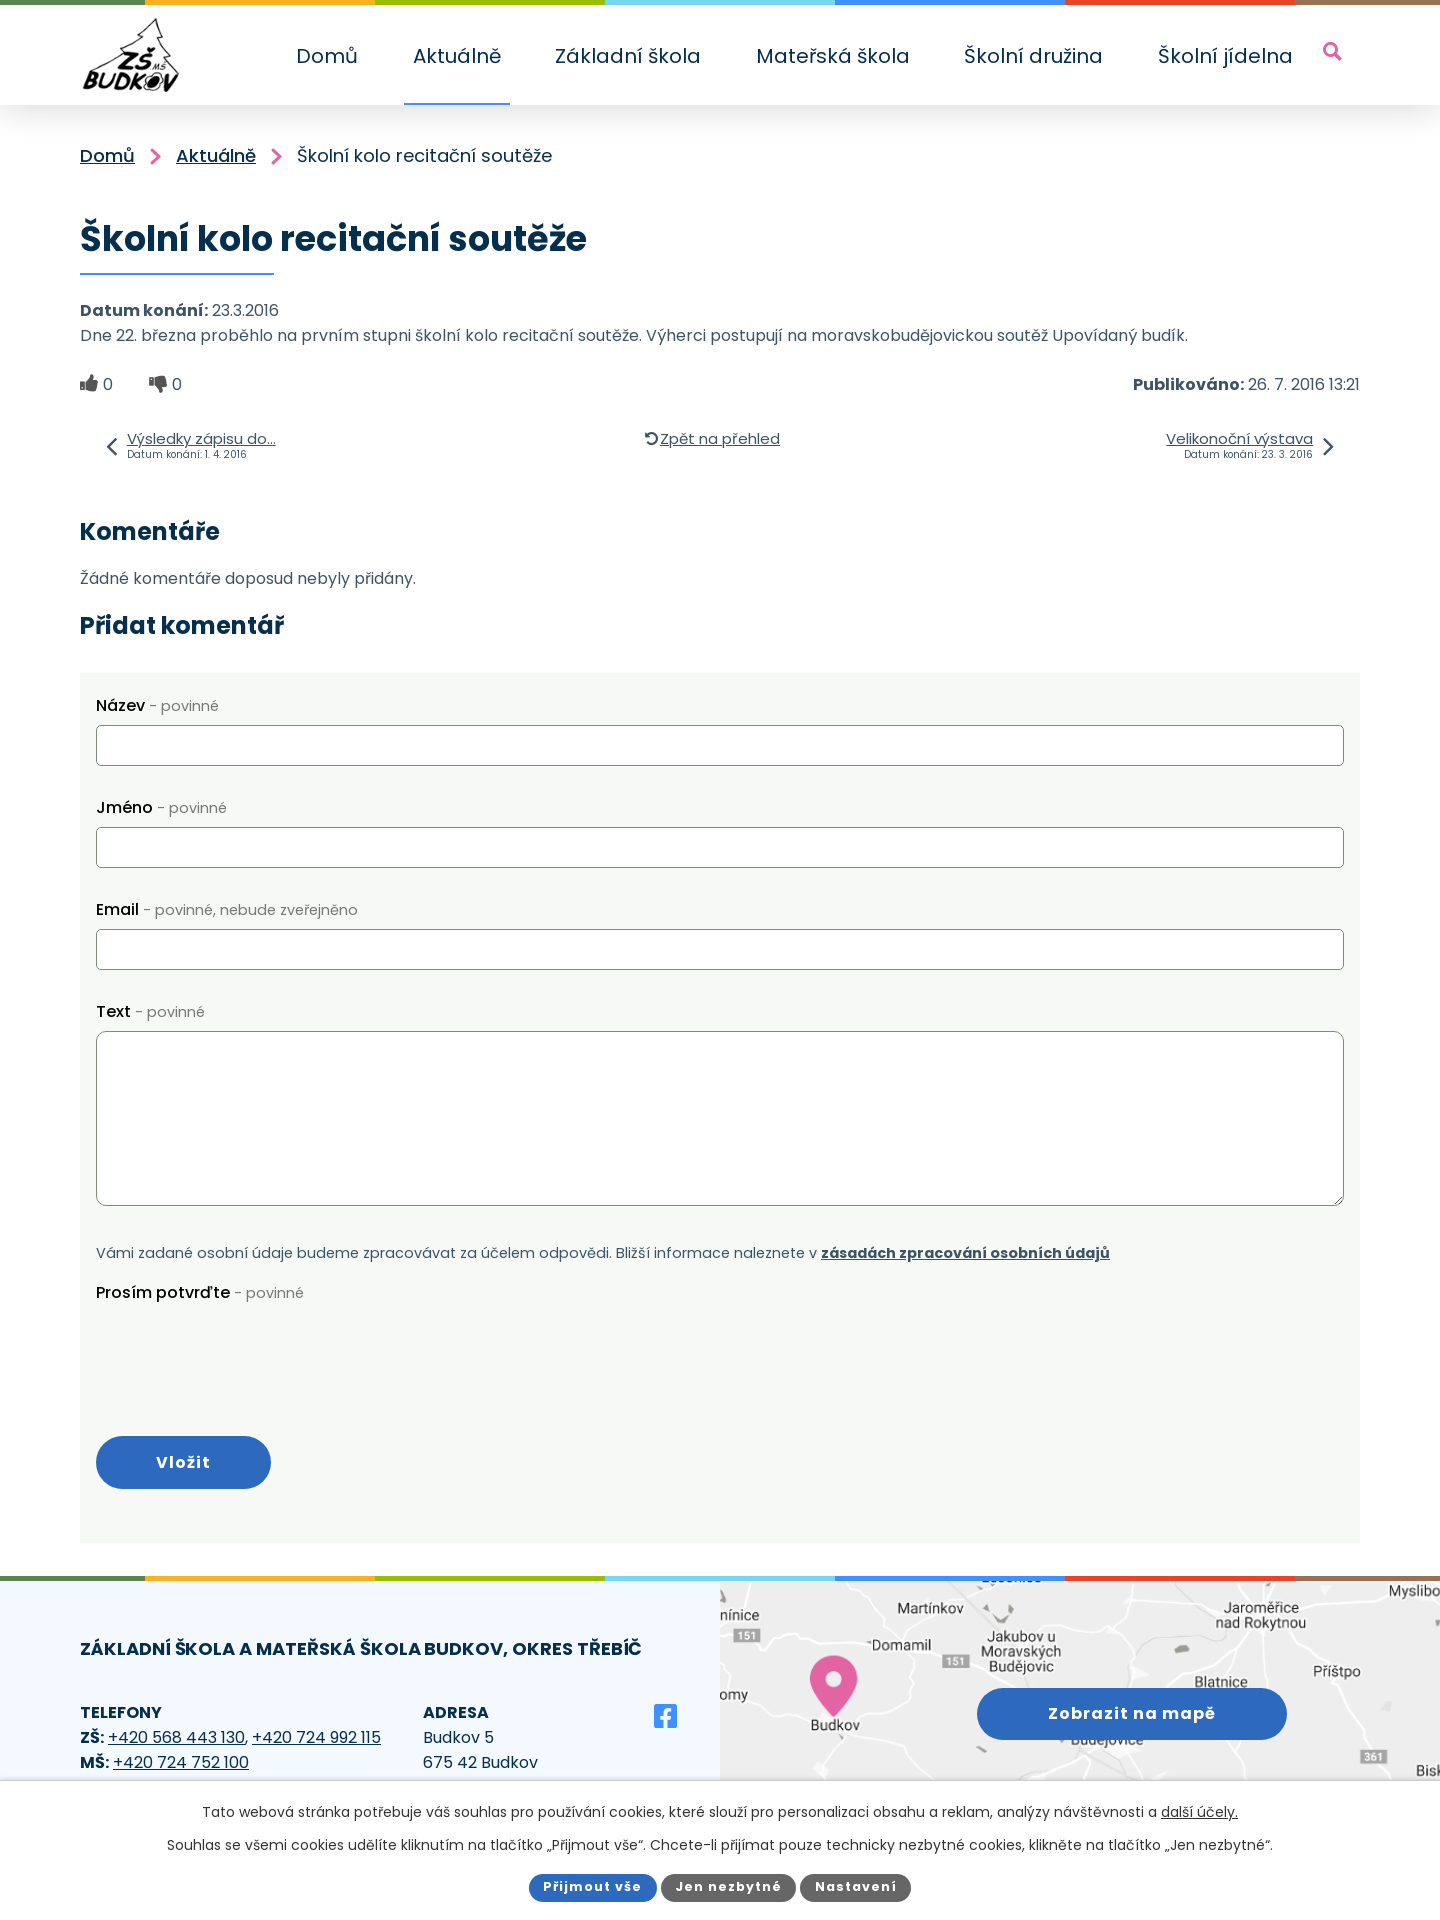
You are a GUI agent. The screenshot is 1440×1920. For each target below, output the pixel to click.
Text (150, 1011)
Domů (327, 56)
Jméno (161, 807)
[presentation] (248, 1351)
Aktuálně (457, 56)
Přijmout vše (592, 1886)
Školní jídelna (1225, 56)
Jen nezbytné (728, 1886)
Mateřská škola (833, 56)
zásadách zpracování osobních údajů (965, 1253)
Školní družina (1033, 56)
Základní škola (628, 56)
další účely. (1199, 1812)
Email (227, 909)
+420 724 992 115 (316, 1737)
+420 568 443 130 (176, 1737)
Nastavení (856, 1886)
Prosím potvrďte (200, 1292)
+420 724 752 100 (181, 1762)
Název (157, 705)
